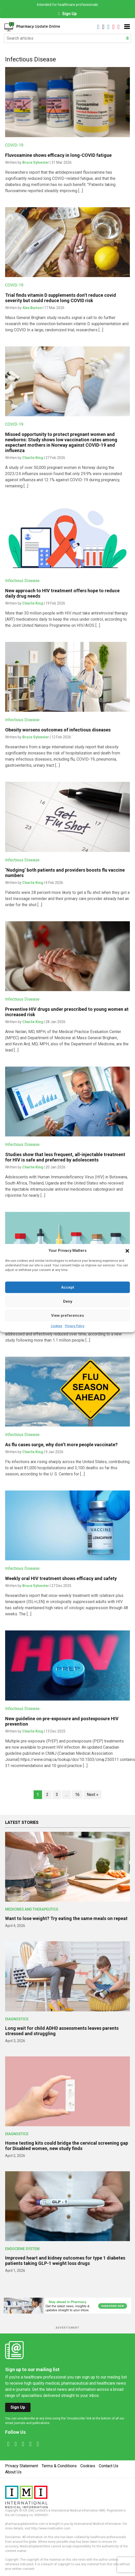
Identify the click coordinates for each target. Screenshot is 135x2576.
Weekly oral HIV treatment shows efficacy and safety (61, 1578)
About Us (13, 2472)
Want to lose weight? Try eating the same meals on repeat (66, 1918)
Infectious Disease (22, 580)
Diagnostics (16, 2019)
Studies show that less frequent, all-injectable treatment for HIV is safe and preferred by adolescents (65, 1157)
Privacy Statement (21, 2465)
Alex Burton (32, 308)
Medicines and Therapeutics (31, 1909)
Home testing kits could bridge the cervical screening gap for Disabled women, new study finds (66, 2145)
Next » (92, 1794)
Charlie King (32, 458)
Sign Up (69, 13)
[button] (127, 1250)
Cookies (56, 1326)
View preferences (67, 1315)
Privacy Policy (74, 1326)
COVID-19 (14, 145)
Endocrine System (22, 2249)
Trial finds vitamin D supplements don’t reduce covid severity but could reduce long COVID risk (60, 297)
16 (77, 1794)
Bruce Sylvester (35, 162)
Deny (67, 1301)
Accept (67, 1287)
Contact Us (108, 2465)
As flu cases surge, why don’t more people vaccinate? (61, 1444)
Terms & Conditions (59, 2465)
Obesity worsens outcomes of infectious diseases (58, 729)
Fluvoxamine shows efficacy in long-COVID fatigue (58, 155)
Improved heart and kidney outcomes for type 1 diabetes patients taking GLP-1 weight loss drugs (65, 2260)
